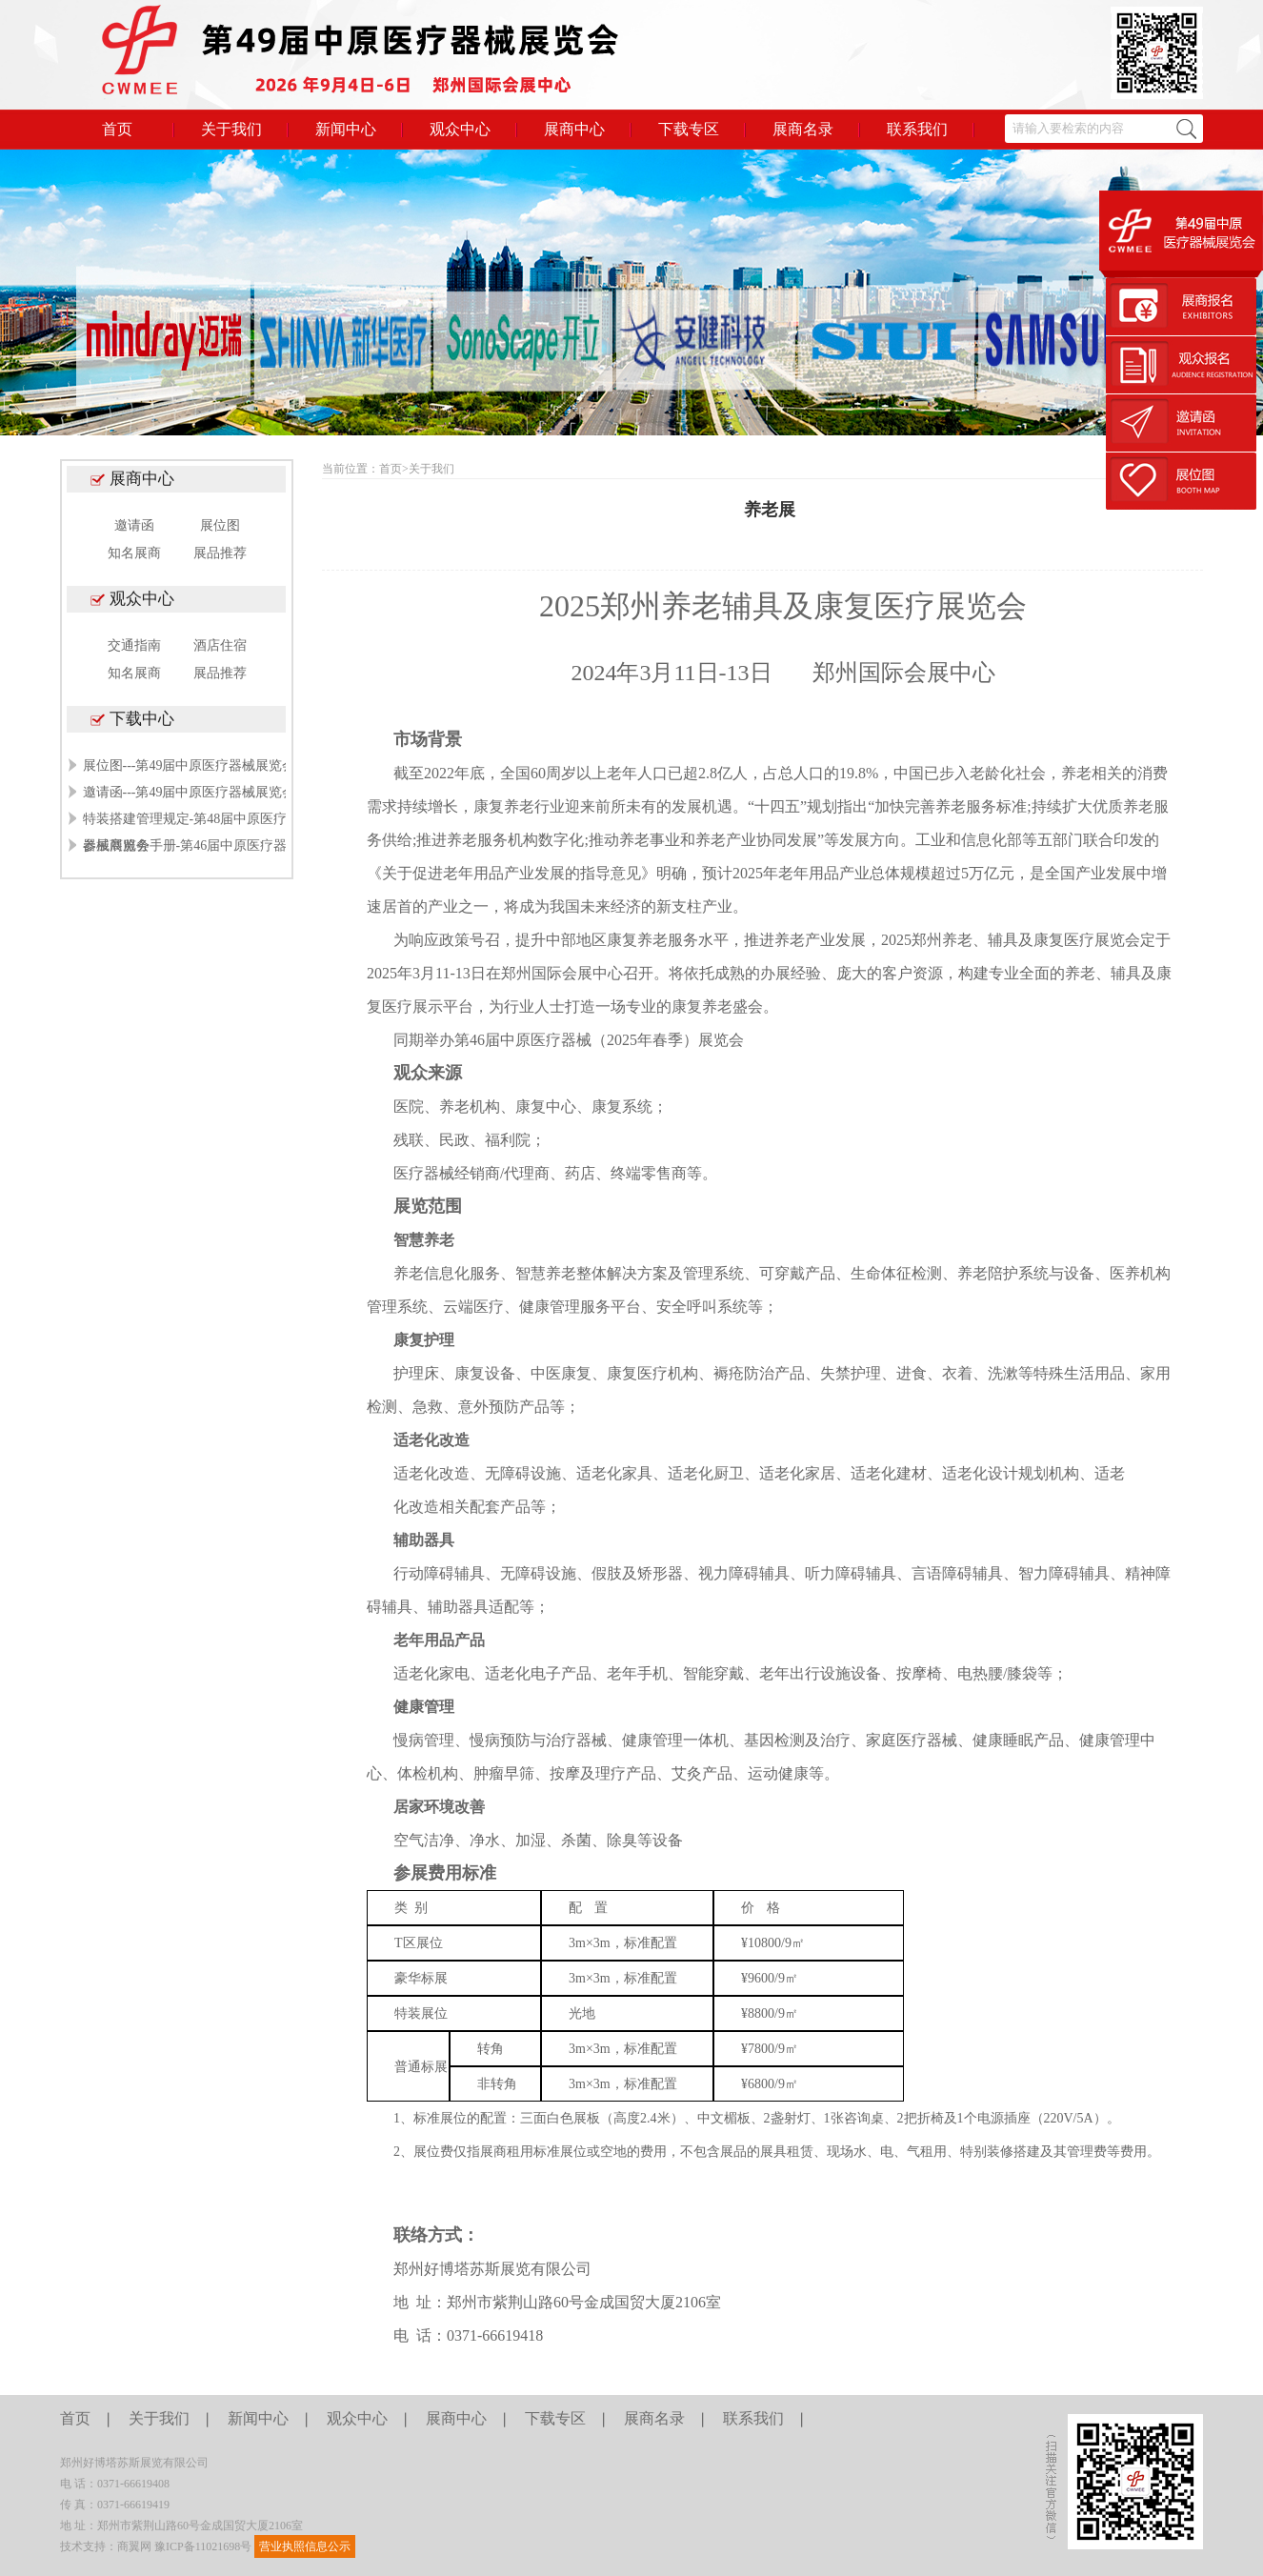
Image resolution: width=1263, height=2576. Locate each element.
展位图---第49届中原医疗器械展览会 (189, 765)
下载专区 (688, 129)
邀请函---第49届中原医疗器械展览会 (189, 792)
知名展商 (134, 553)
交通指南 (134, 645)
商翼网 (134, 2546)
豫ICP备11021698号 (202, 2546)
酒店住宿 (220, 645)
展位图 (220, 525)
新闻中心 (345, 129)
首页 (117, 129)
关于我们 (231, 129)
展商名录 (802, 129)
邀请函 (134, 525)
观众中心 (460, 129)
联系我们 (917, 129)
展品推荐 (220, 553)
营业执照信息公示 (305, 2546)
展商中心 (574, 129)
